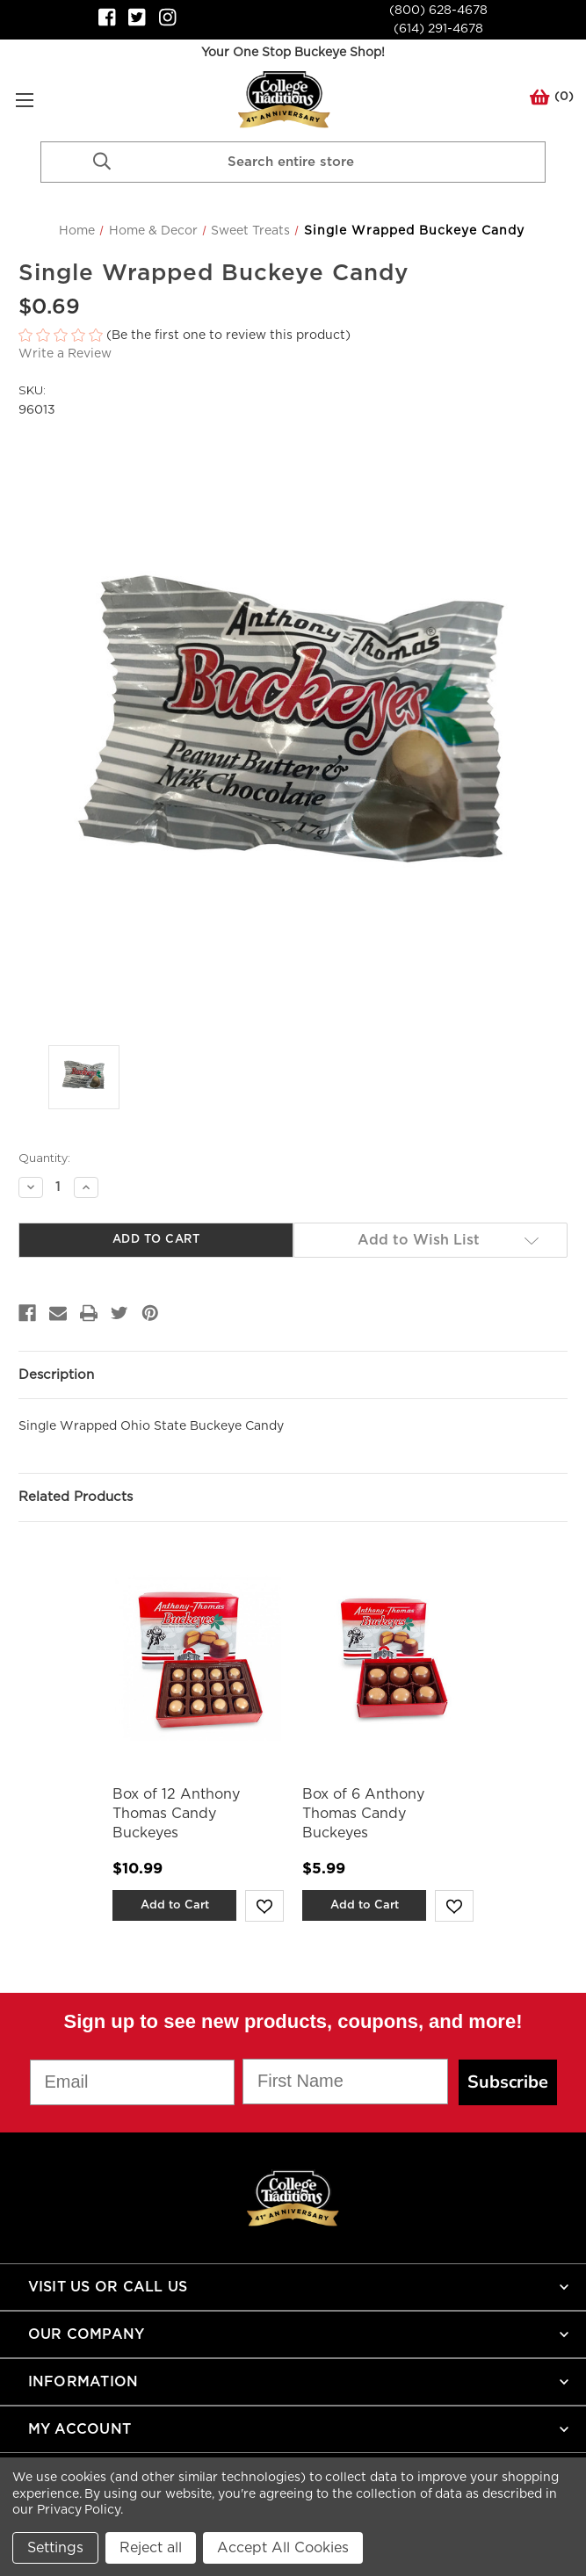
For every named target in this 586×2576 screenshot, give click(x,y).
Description (56, 1375)
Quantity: (44, 1158)
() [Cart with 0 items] (552, 100)
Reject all (150, 2548)
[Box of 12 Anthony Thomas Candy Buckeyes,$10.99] (198, 1657)
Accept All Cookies (283, 2548)
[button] (293, 336)
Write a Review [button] (65, 354)
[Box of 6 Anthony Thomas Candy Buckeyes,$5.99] (388, 1657)
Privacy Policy (78, 2510)
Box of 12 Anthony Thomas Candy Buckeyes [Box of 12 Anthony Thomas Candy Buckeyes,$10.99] (176, 1813)
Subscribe (507, 2082)
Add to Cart (175, 1905)
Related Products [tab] (75, 1497)
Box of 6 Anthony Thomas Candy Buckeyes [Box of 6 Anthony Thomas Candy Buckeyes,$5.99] (363, 1813)
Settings (55, 2548)
